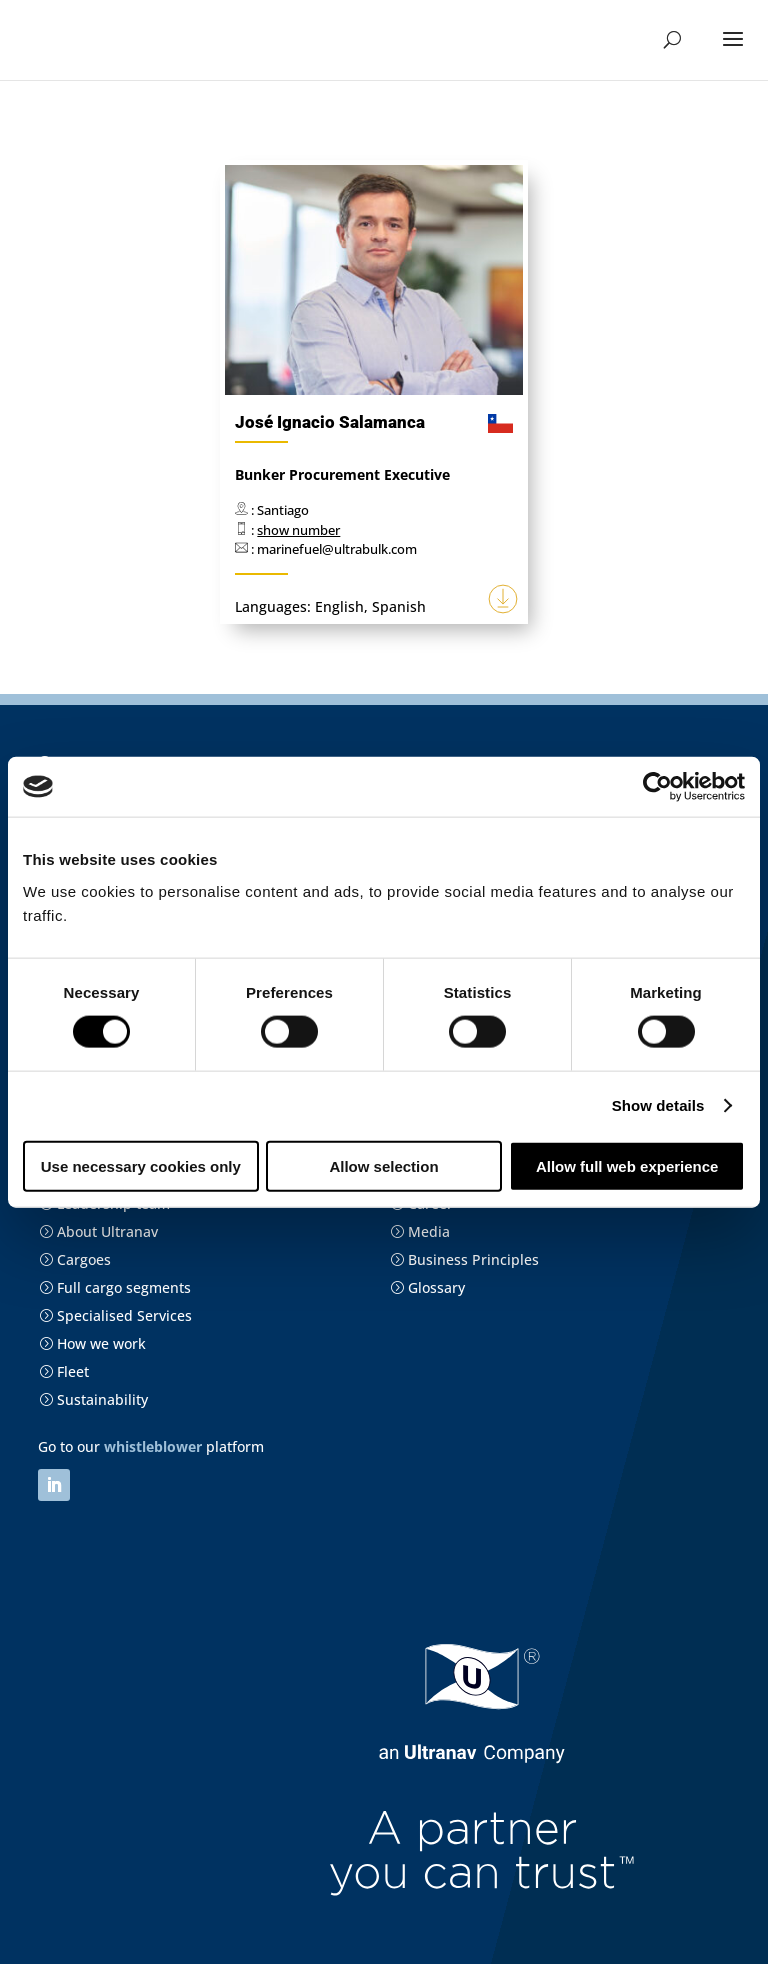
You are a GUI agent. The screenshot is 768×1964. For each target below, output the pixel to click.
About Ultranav (98, 1231)
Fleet (64, 1371)
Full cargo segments (115, 1287)
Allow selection (383, 1165)
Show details (658, 1105)
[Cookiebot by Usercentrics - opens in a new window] (657, 787)
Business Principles (464, 1259)
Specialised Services (115, 1315)
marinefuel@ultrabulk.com (337, 549)
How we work (92, 1343)
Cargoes (75, 1259)
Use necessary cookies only (141, 1165)
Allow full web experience (627, 1165)
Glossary (427, 1287)
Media (420, 1231)
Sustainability (93, 1399)
